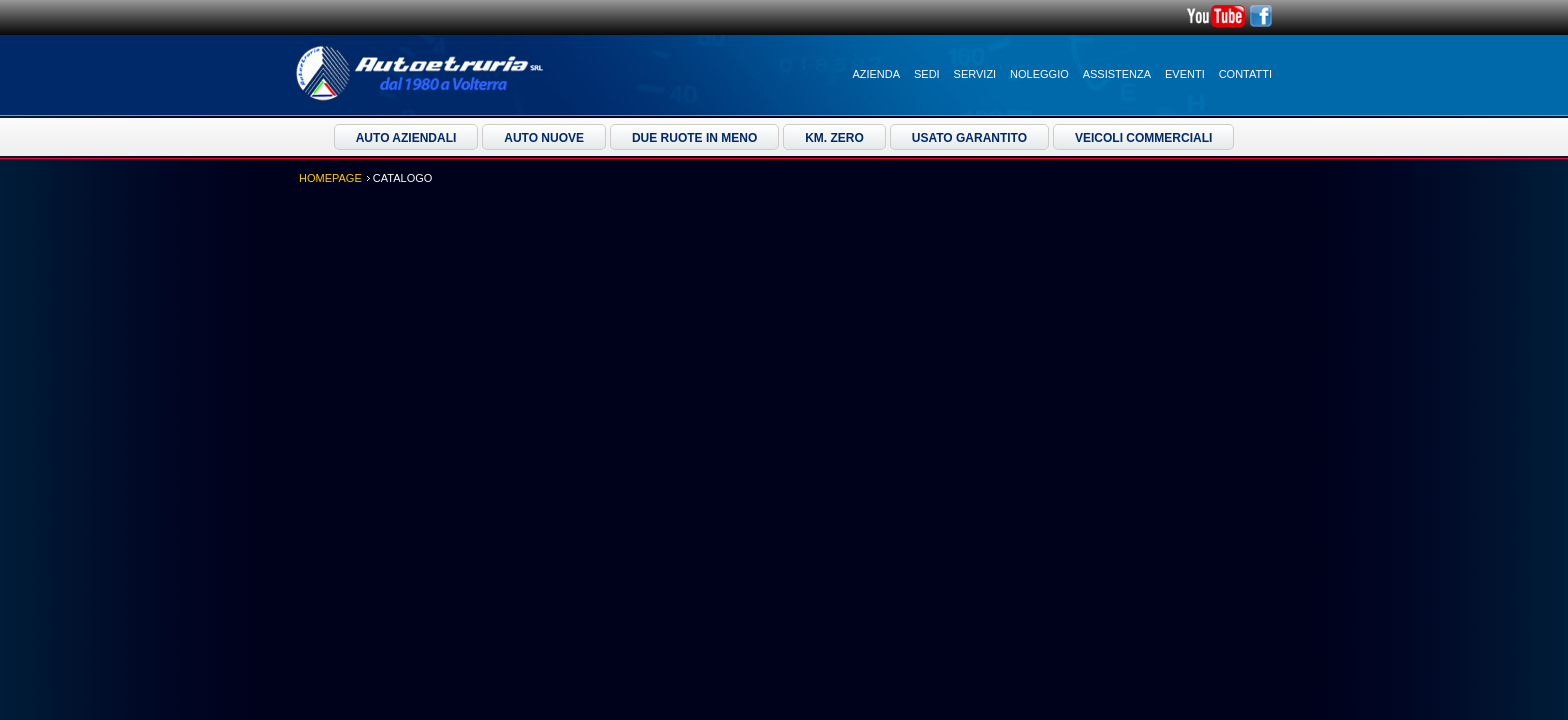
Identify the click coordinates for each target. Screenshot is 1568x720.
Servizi (975, 74)
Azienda (876, 74)
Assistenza (1117, 74)
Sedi (927, 74)
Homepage (330, 178)
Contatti (1245, 74)
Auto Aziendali (406, 138)
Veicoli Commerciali (1143, 138)
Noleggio (1039, 74)
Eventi (1185, 74)
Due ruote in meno (694, 138)
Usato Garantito (969, 138)
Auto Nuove (544, 138)
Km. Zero (834, 138)
